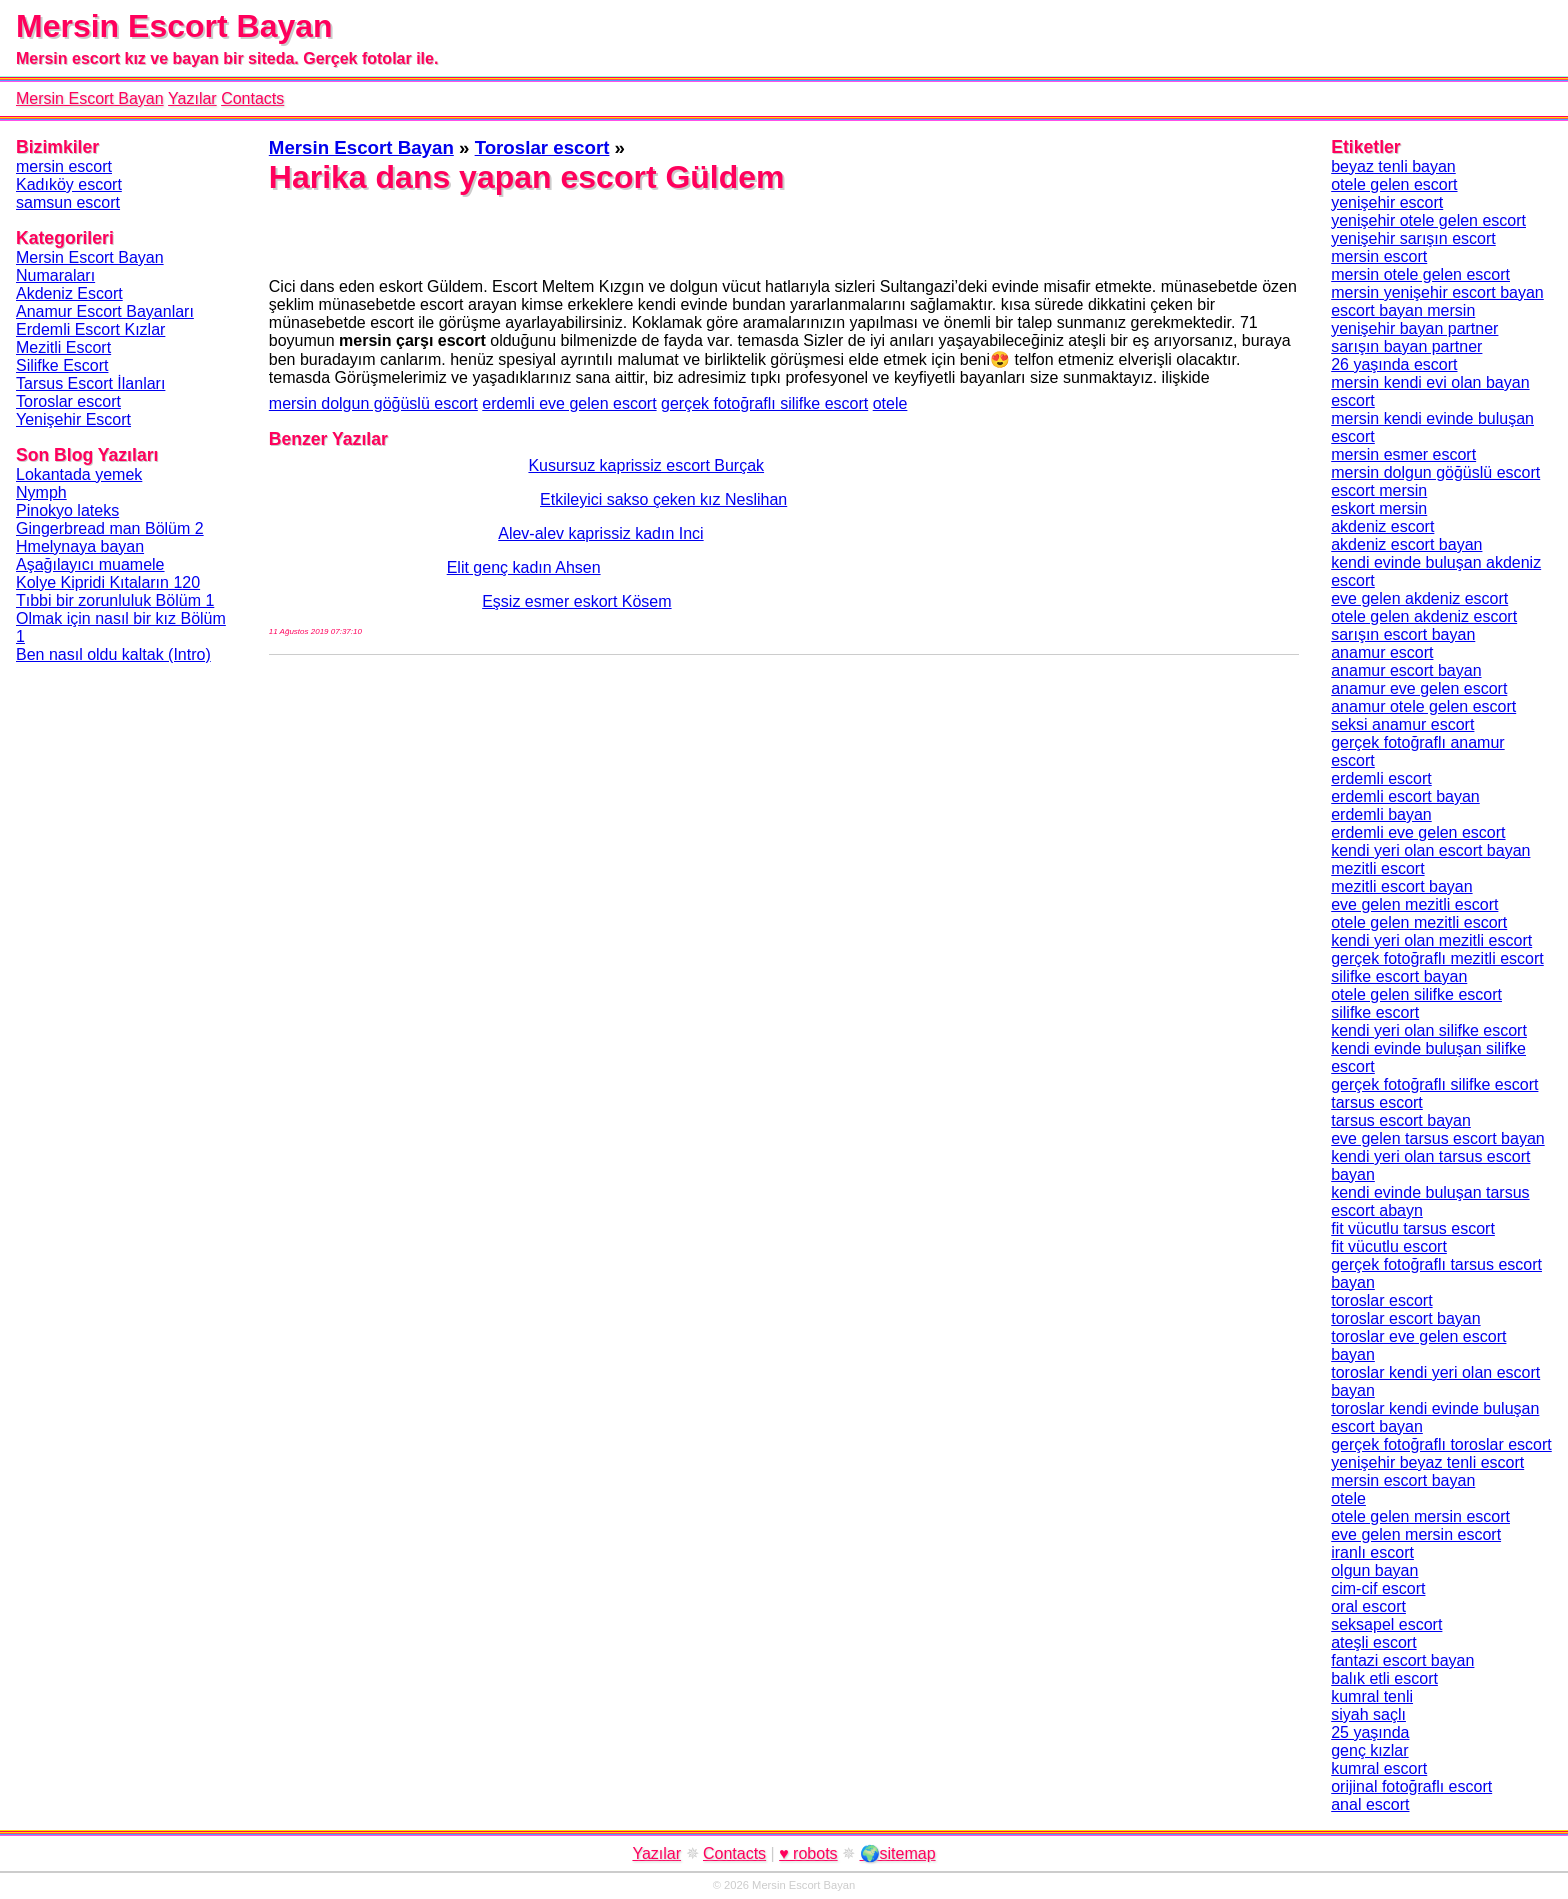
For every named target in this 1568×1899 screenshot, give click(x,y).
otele (890, 403)
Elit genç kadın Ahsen (435, 567)
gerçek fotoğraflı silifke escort (764, 403)
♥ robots (808, 1853)
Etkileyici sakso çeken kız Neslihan (528, 499)
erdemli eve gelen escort (569, 403)
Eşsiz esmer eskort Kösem (470, 601)
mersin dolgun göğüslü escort (373, 403)
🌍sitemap (898, 1853)
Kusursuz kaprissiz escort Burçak (516, 465)
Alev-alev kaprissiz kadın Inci (486, 533)
